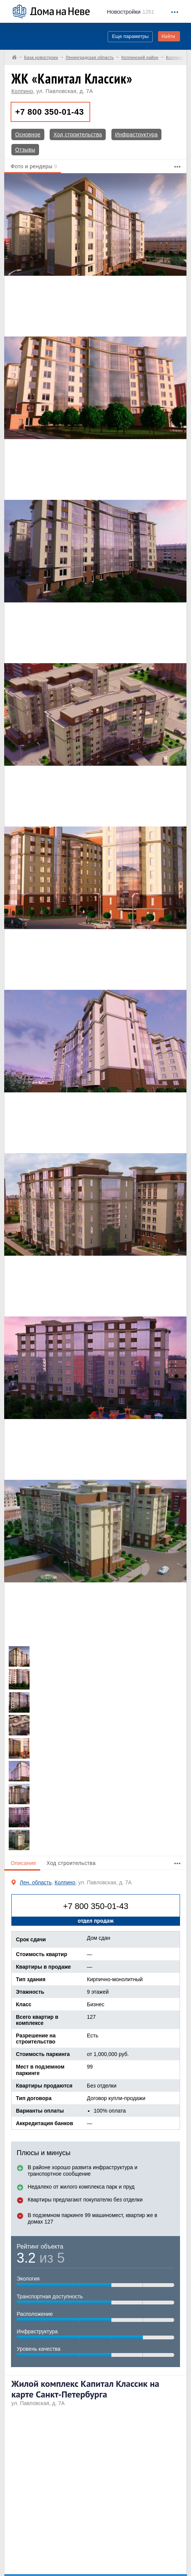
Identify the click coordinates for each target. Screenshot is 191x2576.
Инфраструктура (136, 134)
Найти (168, 36)
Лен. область (36, 1882)
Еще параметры (130, 36)
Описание (23, 1863)
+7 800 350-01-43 (49, 112)
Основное (28, 134)
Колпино (22, 91)
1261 (130, 12)
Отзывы (25, 150)
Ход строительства (77, 134)
